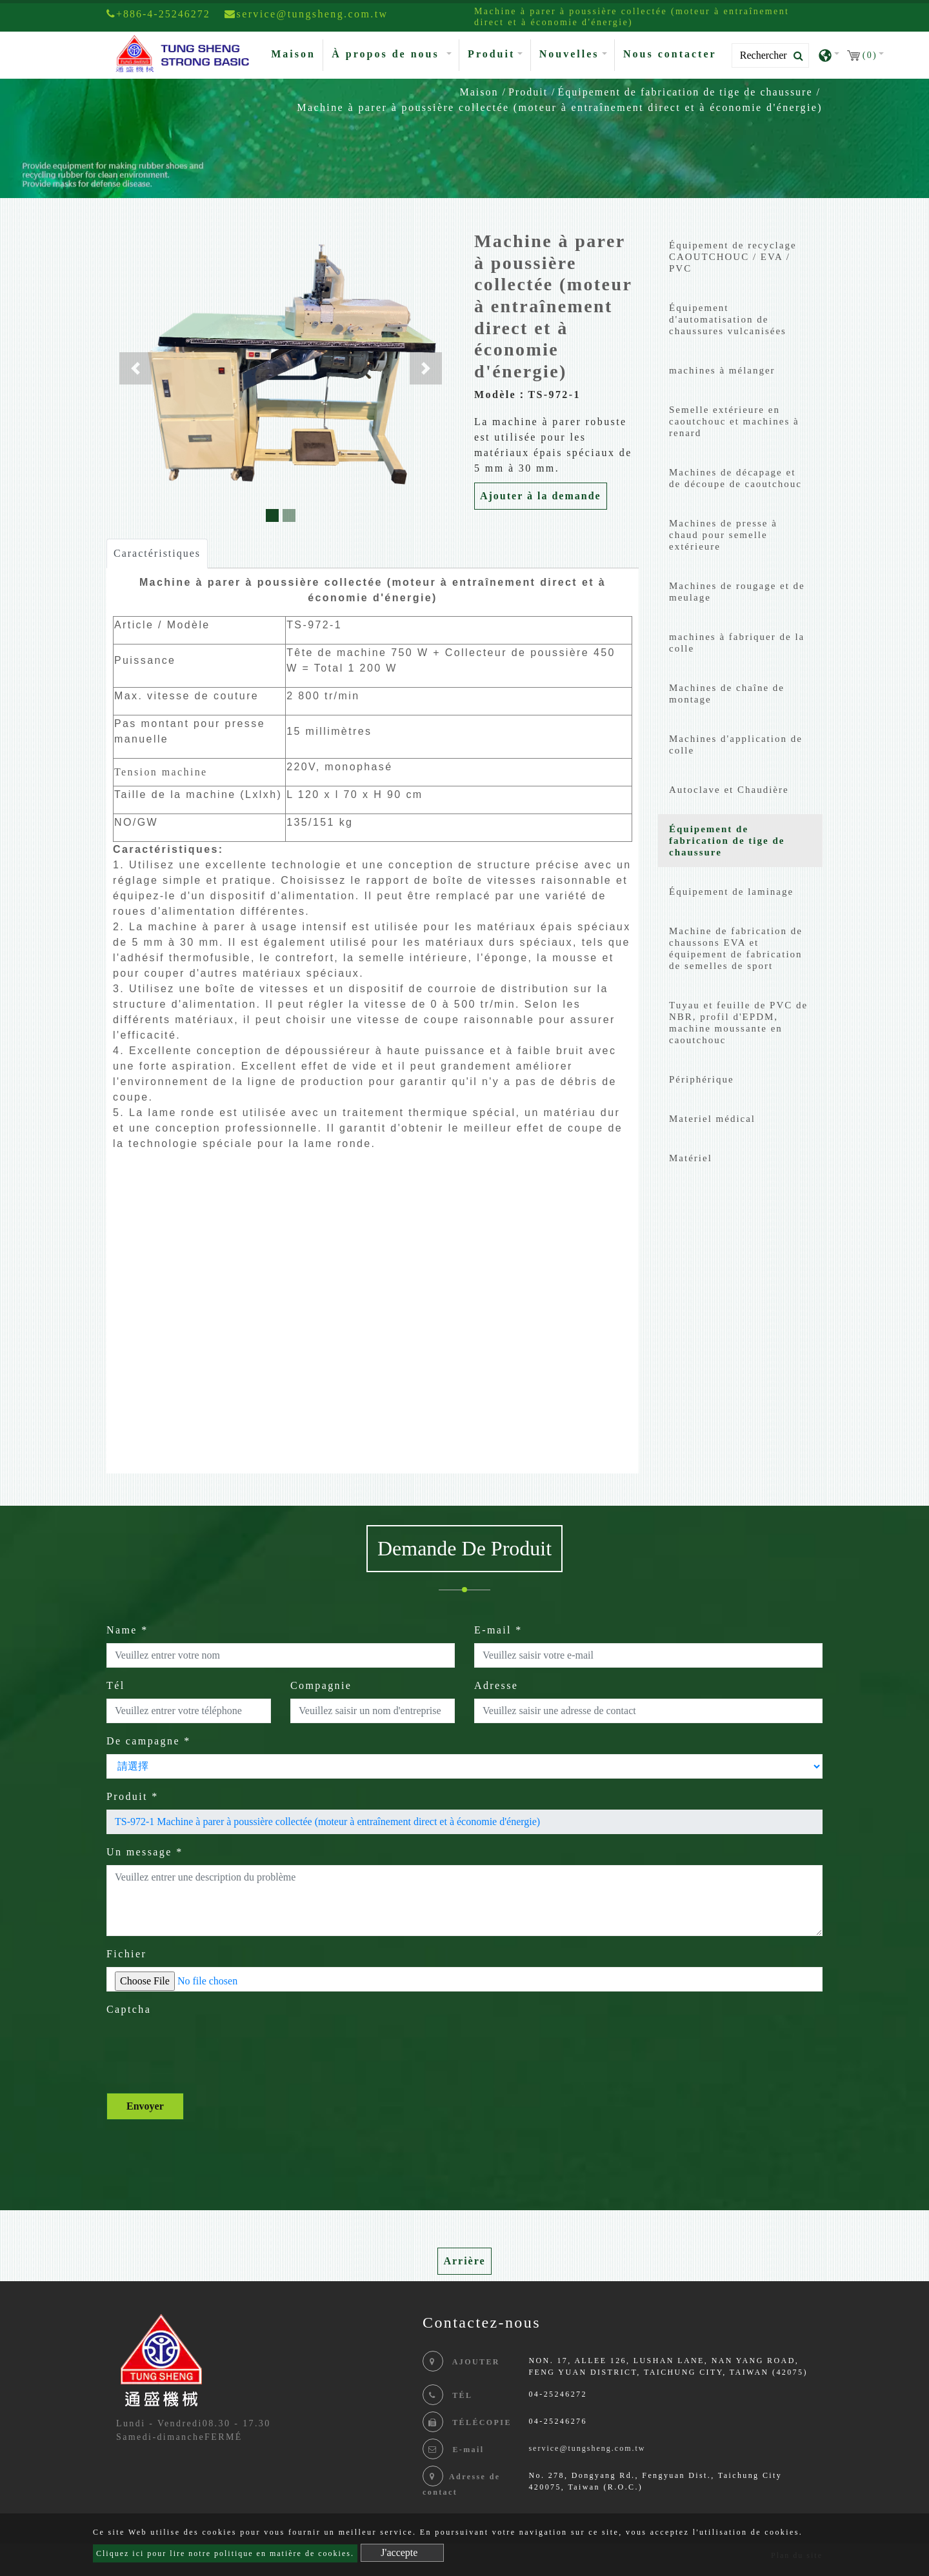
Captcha (128, 2009)
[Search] (770, 55)
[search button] (794, 56)
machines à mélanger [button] (722, 370)
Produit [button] (491, 53)
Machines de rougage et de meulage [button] (737, 592)
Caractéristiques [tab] (157, 553)
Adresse (496, 1685)
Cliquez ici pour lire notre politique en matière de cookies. (225, 2553)
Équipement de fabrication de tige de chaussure (685, 91)
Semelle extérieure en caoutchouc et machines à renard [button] (734, 421)
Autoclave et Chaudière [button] (729, 789)
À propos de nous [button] (387, 53)
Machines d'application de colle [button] (736, 744)
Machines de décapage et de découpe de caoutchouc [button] (735, 478)
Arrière (464, 2260)
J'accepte (399, 2552)
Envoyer (145, 2106)
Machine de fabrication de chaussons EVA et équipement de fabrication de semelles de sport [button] (736, 948)
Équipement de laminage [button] (731, 891)
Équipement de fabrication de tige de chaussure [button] (726, 840)
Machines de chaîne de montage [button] (726, 693)
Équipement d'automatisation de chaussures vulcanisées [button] (727, 319)
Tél (115, 1685)
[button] (135, 368)
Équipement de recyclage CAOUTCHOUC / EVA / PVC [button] (733, 257)
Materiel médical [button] (712, 1118)
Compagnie (321, 1685)
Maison (296, 52)
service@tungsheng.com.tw (586, 2448)
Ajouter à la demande (540, 495)
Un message (144, 1851)
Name (127, 1629)
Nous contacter (670, 53)
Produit (528, 91)
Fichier (126, 1953)
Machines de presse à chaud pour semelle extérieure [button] (723, 535)
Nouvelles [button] (569, 53)
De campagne (148, 1740)
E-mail (498, 1629)
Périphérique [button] (701, 1079)
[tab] (740, 259)
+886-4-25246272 (158, 13)
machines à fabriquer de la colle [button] (736, 643)
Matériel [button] (690, 1158)
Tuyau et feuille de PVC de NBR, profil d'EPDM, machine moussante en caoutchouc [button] (738, 1022)
